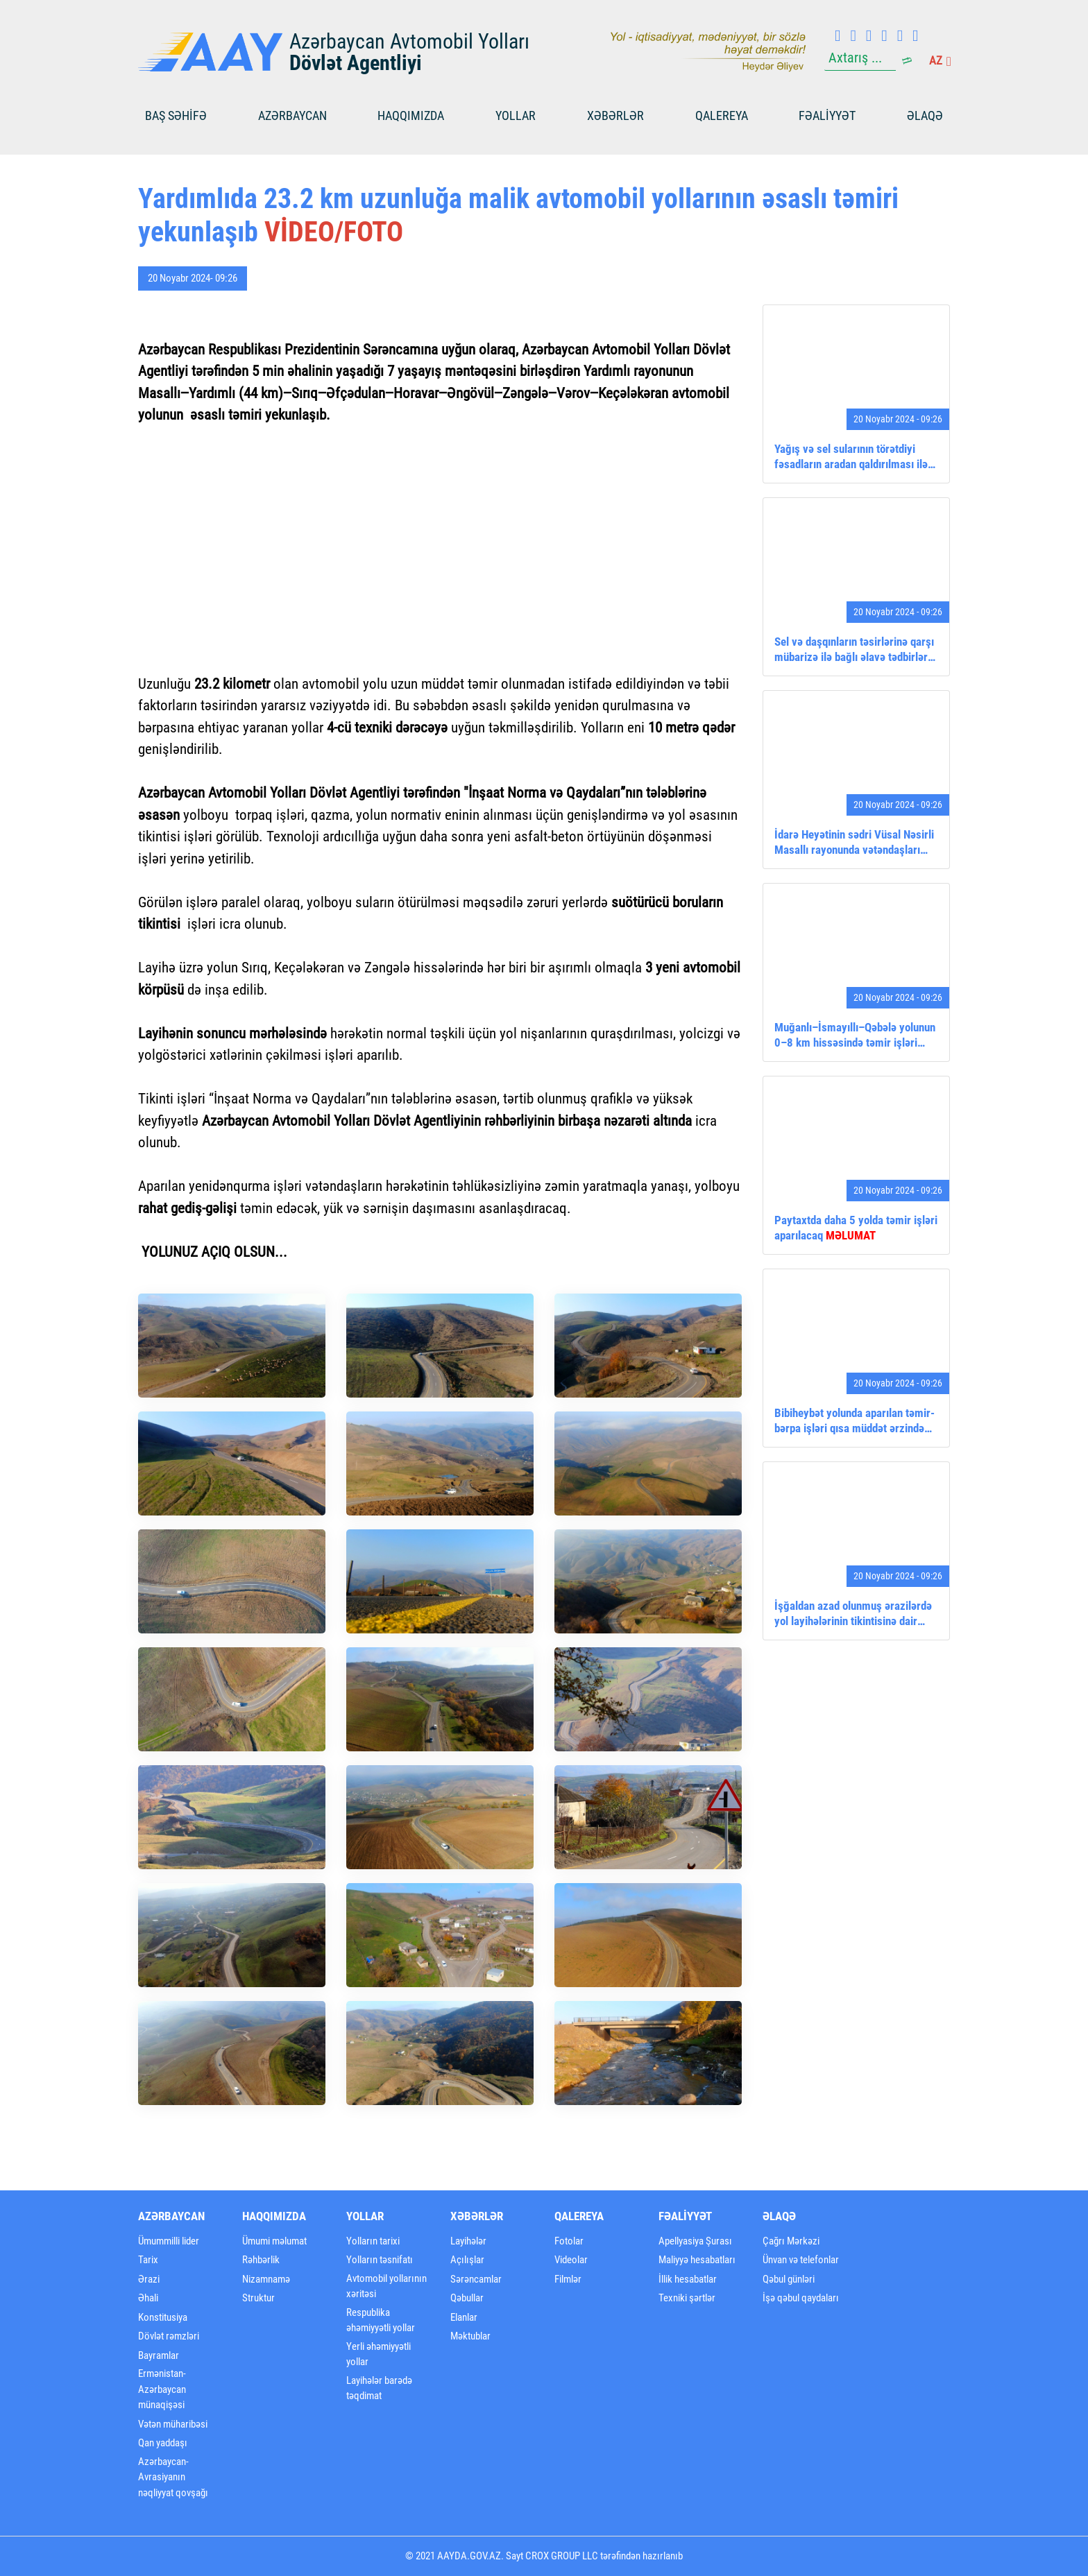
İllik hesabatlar (687, 2279)
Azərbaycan (292, 115)
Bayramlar (158, 2355)
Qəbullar (467, 2298)
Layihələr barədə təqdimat (379, 2388)
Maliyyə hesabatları (697, 2259)
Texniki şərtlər (686, 2298)
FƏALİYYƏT (827, 115)
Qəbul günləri (789, 2279)
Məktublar (470, 2336)
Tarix (148, 2259)
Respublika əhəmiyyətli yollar (380, 2320)
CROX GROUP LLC (561, 2556)
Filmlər (567, 2279)
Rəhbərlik (261, 2259)
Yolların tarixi (373, 2241)
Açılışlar (467, 2259)
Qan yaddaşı (162, 2443)
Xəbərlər (615, 115)
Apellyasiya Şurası (695, 2241)
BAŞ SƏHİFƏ (176, 115)
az (939, 60)
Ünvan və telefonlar (801, 2259)
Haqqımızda (410, 115)
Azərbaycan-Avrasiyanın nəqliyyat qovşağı (173, 2477)
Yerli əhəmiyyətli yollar (378, 2354)
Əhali (148, 2298)
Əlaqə (925, 115)
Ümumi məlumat (274, 2241)
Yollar (515, 115)
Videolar (571, 2259)
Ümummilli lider (168, 2241)
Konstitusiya (162, 2317)
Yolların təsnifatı (379, 2259)
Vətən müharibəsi (172, 2424)
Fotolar (569, 2241)
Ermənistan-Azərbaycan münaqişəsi (162, 2389)
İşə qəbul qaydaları (801, 2298)
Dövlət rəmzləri (168, 2336)
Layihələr (468, 2241)
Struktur (258, 2298)
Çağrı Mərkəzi (791, 2241)
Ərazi (149, 2279)
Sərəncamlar (476, 2279)
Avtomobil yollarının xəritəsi (386, 2286)
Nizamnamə (266, 2279)
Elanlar (463, 2317)
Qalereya (721, 115)
